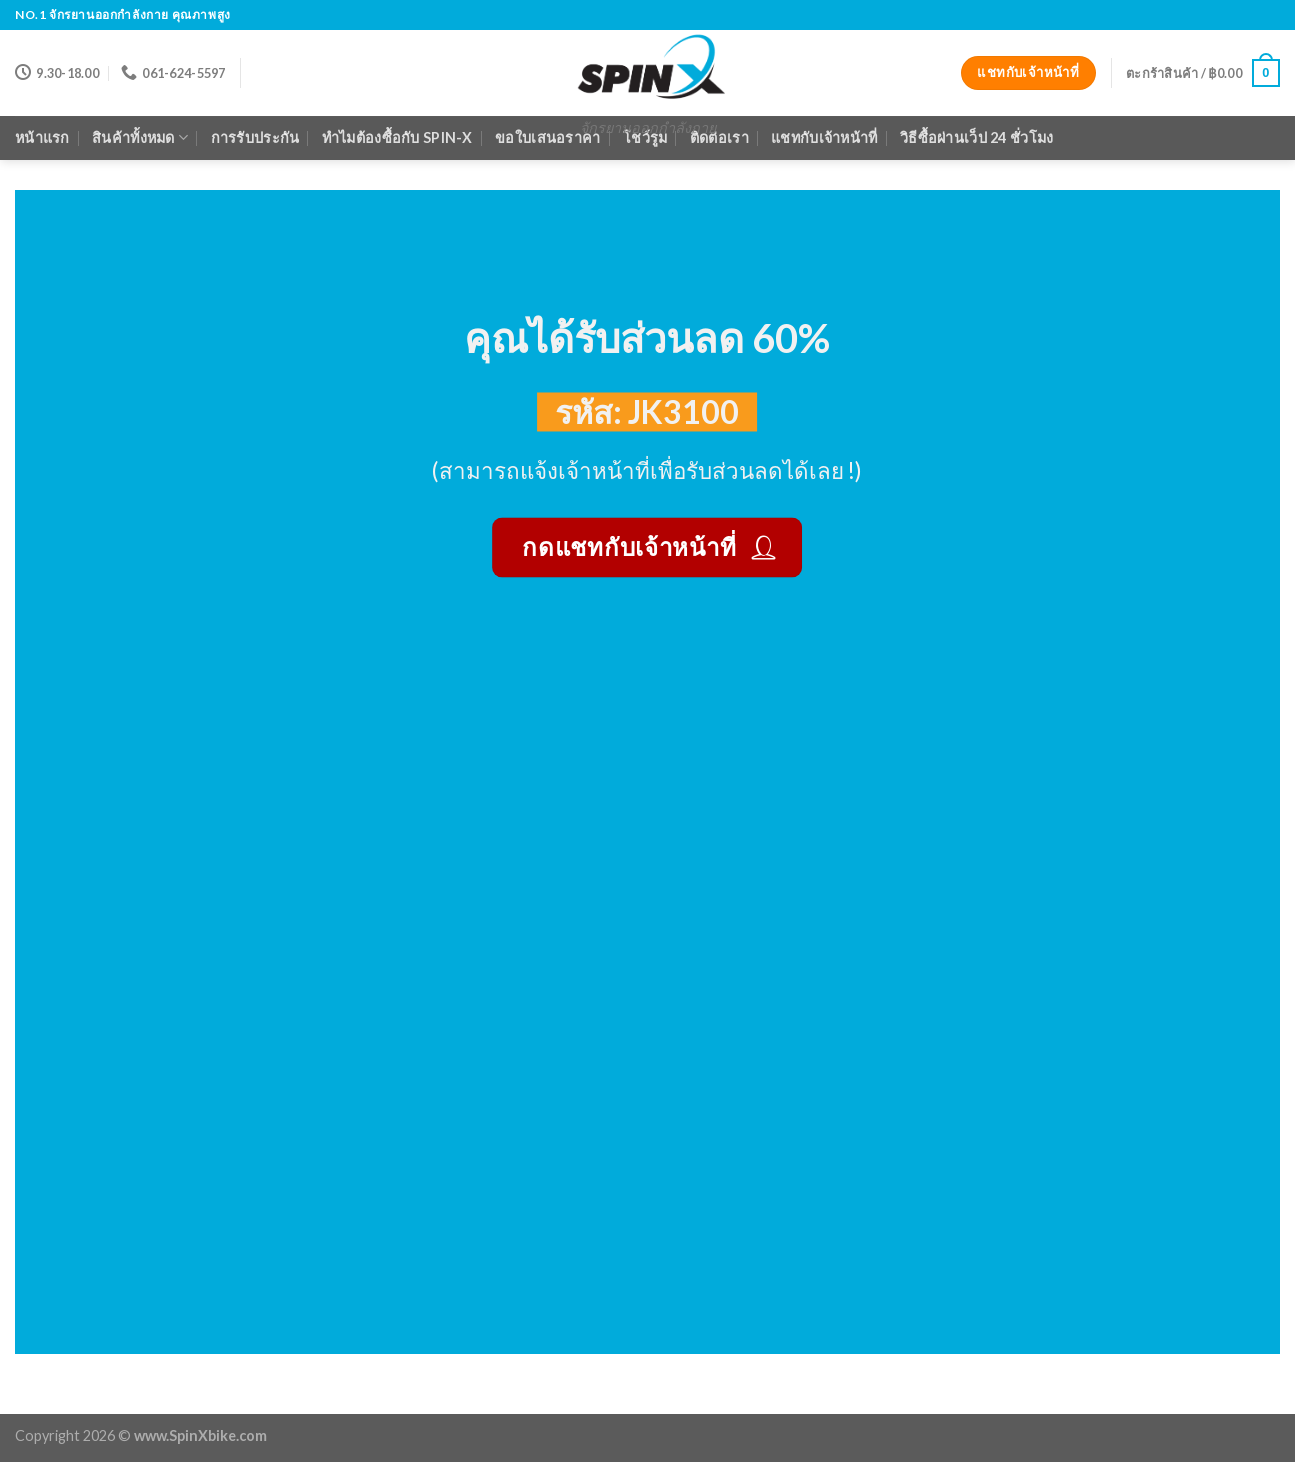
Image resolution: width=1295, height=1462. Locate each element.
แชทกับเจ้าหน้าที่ (824, 137)
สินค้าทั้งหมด (140, 137)
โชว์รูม (645, 137)
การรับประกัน (255, 137)
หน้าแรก (42, 137)
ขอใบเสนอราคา (547, 137)
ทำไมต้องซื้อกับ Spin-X (397, 137)
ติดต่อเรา (719, 137)
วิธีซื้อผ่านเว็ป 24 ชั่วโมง (976, 137)
